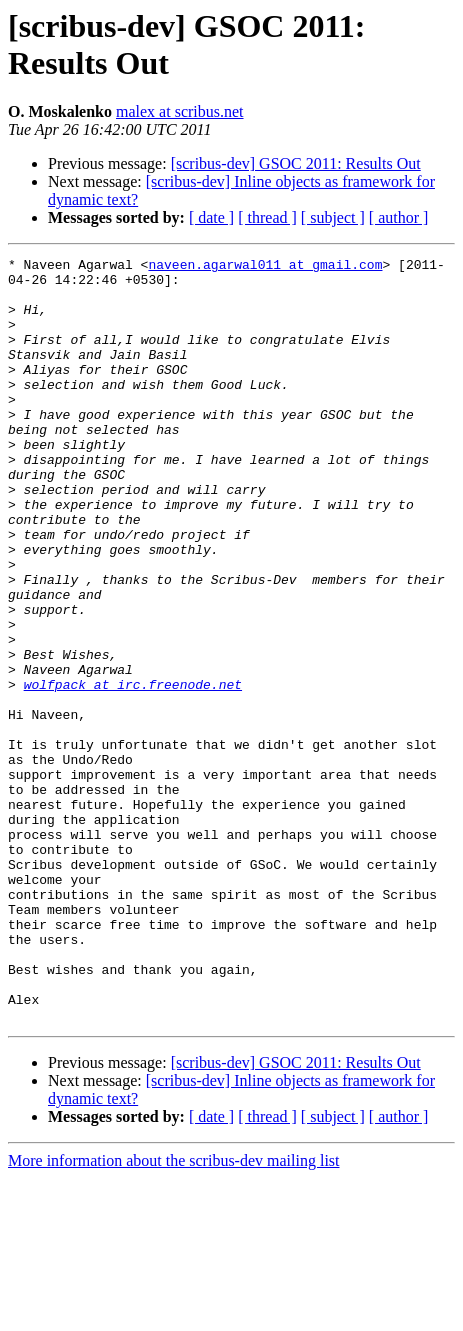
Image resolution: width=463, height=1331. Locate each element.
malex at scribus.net (180, 111)
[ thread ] (267, 217)
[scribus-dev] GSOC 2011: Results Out (296, 163)
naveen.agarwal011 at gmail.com (265, 267)
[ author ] (399, 217)
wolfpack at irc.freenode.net (133, 771)
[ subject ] (333, 217)
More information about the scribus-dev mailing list (174, 1313)
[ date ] (211, 217)
